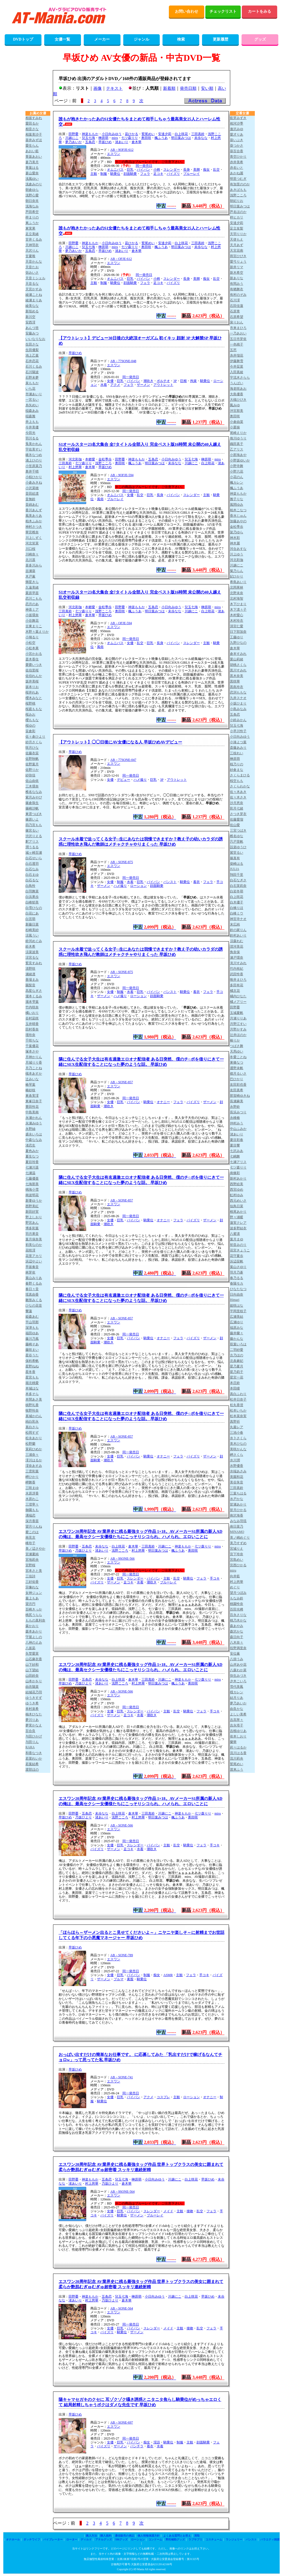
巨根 (183, 381)
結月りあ (236, 1698)
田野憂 (73, 134)
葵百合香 (236, 151)
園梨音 (30, 985)
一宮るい (32, 400)
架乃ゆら (236, 532)
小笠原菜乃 (33, 466)
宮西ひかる (238, 1565)
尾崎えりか (238, 433)
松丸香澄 (236, 1405)
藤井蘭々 (236, 1333)
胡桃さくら (238, 665)
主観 (93, 174)
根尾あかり (238, 1212)
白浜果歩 (32, 897)
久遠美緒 (32, 587)
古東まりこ (33, 626)
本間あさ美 (33, 1399)
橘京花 (235, 991)
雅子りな (236, 499)
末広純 (235, 924)
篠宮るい (32, 830)
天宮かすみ (33, 289)
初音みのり (238, 1245)
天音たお (32, 267)
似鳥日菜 (236, 1206)
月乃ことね (33, 1068)
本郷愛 (90, 459)
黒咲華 (235, 681)
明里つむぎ (238, 179)
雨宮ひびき (238, 256)
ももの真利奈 (35, 1620)
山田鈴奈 (32, 1676)
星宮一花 (236, 1377)
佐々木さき (238, 797)
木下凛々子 (238, 609)
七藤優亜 (32, 1178)
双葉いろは (238, 1344)
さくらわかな (240, 786)
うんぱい (236, 383)
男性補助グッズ (175, 2539)
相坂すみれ (33, 118)
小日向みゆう (112, 134)
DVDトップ (23, 39)
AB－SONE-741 (121, 2077)
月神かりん (33, 1057)
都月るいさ (238, 1073)
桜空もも (236, 781)
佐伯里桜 (32, 670)
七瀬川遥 (32, 1167)
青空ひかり (238, 157)
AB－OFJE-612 (121, 259)
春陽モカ (236, 1283)
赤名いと (236, 168)
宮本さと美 (33, 1571)
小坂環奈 (32, 615)
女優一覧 (62, 39)
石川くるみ (33, 366)
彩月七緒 (236, 808)
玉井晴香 (32, 1024)
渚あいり (121, 142)
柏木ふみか (33, 521)
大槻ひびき (238, 400)
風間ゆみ (236, 505)
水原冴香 (32, 1493)
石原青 (235, 311)
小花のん (236, 477)
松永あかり (33, 1438)
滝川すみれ (238, 963)
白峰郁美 (32, 902)
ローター (71, 2539)
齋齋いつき (33, 665)
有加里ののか (240, 184)
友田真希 (236, 1090)
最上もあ (32, 1598)
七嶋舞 (235, 1156)
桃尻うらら (33, 1615)
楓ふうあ (161, 138)
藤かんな (236, 1339)
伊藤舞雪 (236, 361)
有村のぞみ (238, 295)
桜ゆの (30, 725)
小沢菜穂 (32, 488)
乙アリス (236, 449)
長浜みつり (238, 1112)
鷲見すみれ (33, 963)
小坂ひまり (238, 703)
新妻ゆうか (33, 1201)
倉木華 (137, 142)
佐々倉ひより (35, 737)
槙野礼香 (32, 1405)
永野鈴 (235, 1107)
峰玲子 (30, 1543)
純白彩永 (32, 1421)
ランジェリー (234, 2539)
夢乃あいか (73, 142)
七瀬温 (30, 1173)
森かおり (32, 1626)
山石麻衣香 (33, 1659)
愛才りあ (236, 134)
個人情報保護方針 (149, 2535)
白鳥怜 (30, 886)
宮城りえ (236, 1549)
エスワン (113, 154)
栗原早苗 (32, 593)
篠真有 (235, 858)
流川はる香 (238, 1753)
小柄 (156, 170)
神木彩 (235, 538)
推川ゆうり (238, 438)
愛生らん (32, 145)
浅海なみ (32, 206)
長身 (186, 170)
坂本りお (32, 687)
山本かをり (33, 1681)
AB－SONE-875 (121, 862)
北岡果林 (236, 587)
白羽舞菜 (32, 891)
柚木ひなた (33, 1714)
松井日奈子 (238, 1399)
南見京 (30, 1537)
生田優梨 (32, 350)
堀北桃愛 (32, 1383)
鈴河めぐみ (33, 941)
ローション (138, 886)
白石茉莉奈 (238, 886)
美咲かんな (238, 1449)
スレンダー (171, 170)
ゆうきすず (33, 1698)
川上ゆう (236, 554)
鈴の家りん (238, 930)
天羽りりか (238, 234)
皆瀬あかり (238, 1504)
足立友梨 (236, 228)
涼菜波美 (32, 952)
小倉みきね (33, 482)
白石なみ (32, 869)
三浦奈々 (32, 1455)
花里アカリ (33, 1256)
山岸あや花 (238, 1665)
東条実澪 (32, 1096)
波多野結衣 (238, 1228)
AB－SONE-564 (121, 2308)
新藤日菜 (32, 924)
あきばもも (238, 190)
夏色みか (32, 1151)
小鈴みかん (238, 720)
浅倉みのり (33, 184)
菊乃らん (236, 571)
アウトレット (163, 385)
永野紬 (30, 1129)
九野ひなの (238, 643)
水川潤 (235, 1460)
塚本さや (32, 1051)
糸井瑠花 (236, 355)
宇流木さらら (240, 377)
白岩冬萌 (236, 891)
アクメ (115, 385)
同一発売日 (144, 166)
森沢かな (236, 1631)
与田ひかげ (33, 1736)
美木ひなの (238, 1444)
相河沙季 (236, 123)
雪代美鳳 (236, 1687)
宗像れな (32, 1587)
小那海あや (238, 455)
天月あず (236, 245)
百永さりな (238, 1615)
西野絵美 (236, 1184)
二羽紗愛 (236, 1350)
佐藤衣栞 (32, 753)
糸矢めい (32, 405)
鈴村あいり (238, 935)
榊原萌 (103, 138)
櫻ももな (32, 720)
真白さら (32, 1427)
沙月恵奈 (236, 803)
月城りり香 (33, 1062)
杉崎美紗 (32, 930)
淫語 (156, 2442)
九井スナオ (238, 698)
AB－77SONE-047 (123, 760)
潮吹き (148, 381)
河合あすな (238, 549)
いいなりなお (35, 339)
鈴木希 (30, 946)
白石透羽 (32, 864)
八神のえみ (33, 1642)
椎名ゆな (236, 836)
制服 (103, 174)
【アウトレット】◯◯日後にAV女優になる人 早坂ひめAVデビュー (120, 742)
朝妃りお (236, 201)
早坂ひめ (105, 142)
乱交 (216, 170)
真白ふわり (238, 1394)
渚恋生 (30, 1145)
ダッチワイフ (31, 2539)
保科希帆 (32, 1361)
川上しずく (33, 538)
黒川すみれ (238, 670)
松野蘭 (30, 1444)
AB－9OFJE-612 (121, 150)
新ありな (236, 278)
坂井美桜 (32, 681)
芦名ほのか (238, 212)
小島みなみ (238, 709)
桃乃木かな (238, 1620)
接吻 (190, 2211)
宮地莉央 (32, 1560)
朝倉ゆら (32, 190)
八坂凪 (30, 1648)
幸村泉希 (32, 1709)
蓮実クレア (238, 1223)
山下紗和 (32, 1665)
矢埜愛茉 (32, 1653)
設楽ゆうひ (238, 847)
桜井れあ (32, 692)
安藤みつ (32, 333)
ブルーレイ (191, 174)
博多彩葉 (32, 1228)
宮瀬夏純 (32, 1554)
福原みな (236, 1328)
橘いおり (32, 1013)
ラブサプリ (195, 2539)
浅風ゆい (32, 179)
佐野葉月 (32, 764)
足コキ (158, 174)
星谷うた (32, 1355)
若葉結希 (32, 1764)
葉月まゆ (236, 1239)
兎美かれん (33, 444)
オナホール (13, 2539)
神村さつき (33, 527)
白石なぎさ (238, 880)
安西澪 (30, 322)
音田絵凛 (32, 493)
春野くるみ (33, 1283)
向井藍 (235, 1576)
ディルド (86, 2539)
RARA (30, 1747)
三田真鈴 (198, 134)
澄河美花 (236, 946)
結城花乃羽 (33, 1692)
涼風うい (32, 935)
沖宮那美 (236, 411)
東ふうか (32, 223)
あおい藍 (32, 151)
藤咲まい (32, 1350)
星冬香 (30, 1372)
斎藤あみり (238, 748)
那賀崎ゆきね (240, 1096)
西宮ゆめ (236, 1189)
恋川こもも (33, 598)
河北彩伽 (75, 459)
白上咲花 (181, 134)
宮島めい (236, 1560)
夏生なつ (32, 1156)
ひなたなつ (238, 1289)
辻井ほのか (238, 1035)
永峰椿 (235, 1118)
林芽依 (30, 1272)
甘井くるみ (33, 239)
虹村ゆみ (236, 1195)
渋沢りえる (33, 836)
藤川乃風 (32, 1339)
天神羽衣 (32, 245)
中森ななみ (33, 1140)
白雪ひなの (33, 908)
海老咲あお (238, 389)
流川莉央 (236, 1758)
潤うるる (32, 847)
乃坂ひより (83, 1550)
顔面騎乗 (130, 174)
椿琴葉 (30, 1085)
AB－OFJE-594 (121, 623)
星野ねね (32, 1366)
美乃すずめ (238, 1543)
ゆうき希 (32, 1703)
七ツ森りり (129, 138)
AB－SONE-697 (121, 2422)
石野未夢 (32, 377)
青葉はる (32, 168)
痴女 (206, 170)
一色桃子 (236, 344)
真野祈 (235, 1421)
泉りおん (236, 322)
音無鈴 (30, 499)
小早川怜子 (238, 731)
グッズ (260, 39)
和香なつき (33, 1753)
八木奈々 (236, 1642)
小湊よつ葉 (238, 742)
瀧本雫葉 (32, 1002)
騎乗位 (115, 174)
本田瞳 (235, 1388)
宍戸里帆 (236, 841)
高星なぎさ (33, 991)
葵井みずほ (33, 140)
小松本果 (32, 648)
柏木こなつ (238, 510)
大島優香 (236, 394)
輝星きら (32, 582)
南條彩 (235, 1173)
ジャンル (141, 39)
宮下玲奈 (236, 1554)
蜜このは (32, 1532)
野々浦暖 (236, 1217)
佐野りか (32, 770)
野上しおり (33, 1217)
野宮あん (32, 1223)
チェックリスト (223, 11)
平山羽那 (32, 1322)
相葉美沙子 (33, 134)
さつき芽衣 (238, 814)
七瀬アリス (238, 1162)
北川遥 (30, 560)
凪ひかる (131, 134)
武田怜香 (236, 974)
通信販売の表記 (124, 2535)
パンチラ (136, 2446)
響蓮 (28, 1311)
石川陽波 (32, 372)
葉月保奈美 (33, 1239)
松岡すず (32, 1433)
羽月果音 (32, 1234)
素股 (130, 1979)
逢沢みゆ (236, 129)
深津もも (32, 1328)
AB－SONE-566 (121, 1691)
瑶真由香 (32, 1294)
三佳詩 (30, 1576)
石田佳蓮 (236, 306)
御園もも (32, 1510)
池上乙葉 (32, 355)
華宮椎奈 (32, 532)
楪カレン (236, 1692)
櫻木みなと (33, 698)
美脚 (196, 170)
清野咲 (30, 969)
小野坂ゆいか (240, 460)
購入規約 (105, 2535)
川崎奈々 (32, 554)
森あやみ (236, 1626)
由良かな (236, 1709)
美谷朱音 (236, 1482)
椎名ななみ (33, 792)
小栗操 (235, 427)
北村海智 (236, 598)
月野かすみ (238, 1029)
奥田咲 (146, 138)
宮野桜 (30, 1565)
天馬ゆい (236, 1051)
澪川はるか (33, 1460)
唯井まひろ (238, 980)
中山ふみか (238, 1129)
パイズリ (173, 174)
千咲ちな (32, 1040)
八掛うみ (236, 1659)
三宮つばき (238, 830)
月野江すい (238, 1024)
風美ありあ (33, 516)
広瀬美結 (236, 1317)
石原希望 (236, 317)
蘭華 (233, 1742)
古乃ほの (236, 1355)
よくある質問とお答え (177, 2535)
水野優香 (236, 1466)
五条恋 (90, 142)
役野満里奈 (238, 1648)
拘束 (193, 381)
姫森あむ (32, 1317)
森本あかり (33, 1631)
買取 (197, 2535)
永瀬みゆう (33, 1123)
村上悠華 (75, 467)
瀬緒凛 (30, 974)
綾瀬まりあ (33, 300)
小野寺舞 (236, 466)
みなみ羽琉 (238, 1521)
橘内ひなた (238, 996)
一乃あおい (238, 333)
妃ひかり (236, 576)
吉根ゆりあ (238, 1731)
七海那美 (32, 1184)
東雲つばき (33, 814)
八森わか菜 (238, 1670)
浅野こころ (103, 463)
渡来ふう (236, 1769)
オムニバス (115, 170)
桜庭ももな (33, 709)
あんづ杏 (32, 328)
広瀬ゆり (236, 1322)
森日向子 (236, 1637)
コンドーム (155, 2539)
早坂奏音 (32, 1267)
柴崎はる (236, 864)
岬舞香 (30, 1482)
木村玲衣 (236, 621)
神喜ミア (32, 609)
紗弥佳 (30, 775)
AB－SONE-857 (121, 1082)
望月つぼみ (238, 1593)
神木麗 (235, 543)
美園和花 (236, 1477)
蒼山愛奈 (32, 173)
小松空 (30, 643)
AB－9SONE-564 (122, 2191)
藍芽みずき (238, 118)
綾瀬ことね (33, 295)
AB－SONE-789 (121, 1955)
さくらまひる (240, 775)
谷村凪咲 (32, 1018)
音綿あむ (32, 505)
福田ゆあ (32, 1333)
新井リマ (236, 267)
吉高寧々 (236, 1720)
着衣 (196, 882)
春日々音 (32, 1289)
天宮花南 (236, 250)
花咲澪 (30, 1250)
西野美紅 (32, 1206)
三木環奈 (32, 786)
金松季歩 (105, 459)
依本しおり (238, 1736)
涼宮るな (32, 957)
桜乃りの (236, 764)
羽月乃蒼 (236, 1272)
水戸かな (236, 1499)
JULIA (234, 869)
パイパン (143, 170)
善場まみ (32, 980)
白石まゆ (32, 875)
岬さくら (236, 1455)
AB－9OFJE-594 (121, 475)
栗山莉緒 (236, 659)
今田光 (30, 433)
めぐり (235, 1587)
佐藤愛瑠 (236, 819)
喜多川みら (33, 565)
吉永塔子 (236, 1725)
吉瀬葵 (30, 571)
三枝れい (236, 753)
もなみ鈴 (236, 1598)
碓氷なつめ (33, 455)
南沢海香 (236, 1515)
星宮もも (32, 1377)
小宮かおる (33, 654)
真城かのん (33, 1416)
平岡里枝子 (238, 1311)
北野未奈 (236, 593)
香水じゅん (238, 516)
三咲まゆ (32, 1488)
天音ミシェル (35, 278)
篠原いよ (32, 819)
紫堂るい (236, 853)
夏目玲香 (32, 1162)
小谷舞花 (32, 621)
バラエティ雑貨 (270, 2539)
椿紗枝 (30, 1090)
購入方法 (91, 2535)
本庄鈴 (235, 1383)
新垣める (32, 311)
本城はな (32, 1388)
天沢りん (32, 250)
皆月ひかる (238, 1510)
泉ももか (32, 383)
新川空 (30, 317)
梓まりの (32, 217)
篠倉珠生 (32, 803)
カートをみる (259, 11)
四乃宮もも (33, 825)
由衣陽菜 (32, 1687)
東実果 (30, 228)
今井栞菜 (236, 366)
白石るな (32, 880)
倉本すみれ (238, 654)
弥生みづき (238, 1676)
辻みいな (32, 1079)
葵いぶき (236, 140)
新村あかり (238, 1178)
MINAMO (237, 1532)
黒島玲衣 (236, 687)
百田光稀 (236, 1609)
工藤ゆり (236, 637)
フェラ (145, 174)
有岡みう (236, 284)
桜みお (30, 714)
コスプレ (163, 2097)
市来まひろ (238, 328)
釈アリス (32, 841)
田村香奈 (32, 1029)
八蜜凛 (235, 1234)
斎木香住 (32, 659)
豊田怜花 (32, 1107)
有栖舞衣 (236, 289)
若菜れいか (33, 1758)
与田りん (32, 1742)
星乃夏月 (236, 1366)
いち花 (30, 389)
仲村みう (236, 1123)
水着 (103, 385)
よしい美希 (238, 1714)
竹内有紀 (236, 969)
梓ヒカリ (236, 217)
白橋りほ (236, 908)
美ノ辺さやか (35, 1549)
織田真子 (236, 444)
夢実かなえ (33, 1725)
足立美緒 (32, 234)
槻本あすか (33, 1073)
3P (175, 381)
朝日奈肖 (32, 201)
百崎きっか (33, 1609)
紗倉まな (236, 770)
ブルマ (119, 1979)
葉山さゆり (238, 1267)
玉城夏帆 (236, 1013)
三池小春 (236, 1433)
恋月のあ (32, 604)
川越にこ (71, 138)
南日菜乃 (236, 1526)
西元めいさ (238, 1201)
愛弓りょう (238, 261)
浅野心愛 (32, 195)
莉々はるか (238, 1747)
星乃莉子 (236, 1372)
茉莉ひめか (33, 1449)
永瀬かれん (33, 1118)
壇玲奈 (30, 1035)
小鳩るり (32, 637)
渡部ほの (32, 1769)
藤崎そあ (32, 1344)
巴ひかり (236, 1079)
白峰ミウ (236, 913)
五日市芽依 (238, 339)
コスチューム (214, 2539)
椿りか (235, 1040)
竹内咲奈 (32, 1007)
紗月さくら (33, 742)
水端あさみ (238, 1471)
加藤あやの (238, 521)
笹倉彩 (30, 731)
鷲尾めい (148, 134)
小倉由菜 (236, 422)
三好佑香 (32, 1582)
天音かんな (33, 261)
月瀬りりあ (238, 1018)
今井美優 (32, 427)
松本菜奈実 (238, 1416)
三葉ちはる (238, 1493)
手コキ (215, 1578)
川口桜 (30, 549)
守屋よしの (33, 1637)
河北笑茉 (32, 543)
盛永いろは (33, 1134)
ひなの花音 (33, 1305)
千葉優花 (32, 1046)
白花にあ (32, 913)
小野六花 (236, 471)
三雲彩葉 (32, 1471)
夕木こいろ (238, 1681)
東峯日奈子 (33, 1101)
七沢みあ (236, 1151)
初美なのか (33, 1245)
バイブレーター (53, 2539)
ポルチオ (163, 381)
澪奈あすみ (33, 1466)
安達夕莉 (164, 134)
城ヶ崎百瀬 (33, 853)
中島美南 (32, 1112)
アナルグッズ (103, 2539)
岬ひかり (32, 1477)
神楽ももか (90, 134)
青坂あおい (33, 157)
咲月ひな (32, 748)
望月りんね (33, 1526)
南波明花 (32, 1195)
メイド (168, 2211)
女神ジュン (33, 1593)
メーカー (102, 39)
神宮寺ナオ (238, 919)
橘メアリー (238, 1002)
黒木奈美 (236, 676)
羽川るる (32, 438)
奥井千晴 (32, 471)
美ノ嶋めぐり (240, 1537)
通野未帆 (236, 1068)
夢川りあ (32, 1720)
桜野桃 (30, 703)
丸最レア (236, 1427)
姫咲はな (236, 1305)
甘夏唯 (30, 256)
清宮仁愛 (236, 626)
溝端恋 (30, 1515)
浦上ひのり (33, 460)
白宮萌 (30, 919)
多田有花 (236, 985)
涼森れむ (236, 941)
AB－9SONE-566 (122, 1558)
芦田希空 (32, 212)
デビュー (123, 780)
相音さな (32, 129)
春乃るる (236, 1278)
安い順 (207, 88)
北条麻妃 (236, 1361)
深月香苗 (32, 1521)
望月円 (30, 1604)
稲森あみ (32, 411)
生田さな (32, 344)
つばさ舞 (236, 1046)
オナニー (163, 1102)
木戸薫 (30, 576)
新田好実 (32, 1212)
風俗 (100, 499)
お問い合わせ (186, 11)
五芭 (233, 350)
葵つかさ (236, 145)
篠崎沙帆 (32, 808)
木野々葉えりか (37, 632)
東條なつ (236, 1062)
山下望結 (32, 1670)
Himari (234, 1300)
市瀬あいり (33, 394)
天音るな (32, 284)
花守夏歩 (236, 1256)
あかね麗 (236, 173)
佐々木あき (238, 792)
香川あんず (33, 510)
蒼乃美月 (32, 162)
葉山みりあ (33, 1278)
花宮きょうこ (240, 1250)
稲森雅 (30, 416)
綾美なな (32, 306)
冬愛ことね (238, 1057)
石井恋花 (32, 361)
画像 (97, 88)
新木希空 (236, 273)
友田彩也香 (238, 1085)
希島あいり (238, 582)
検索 (181, 39)
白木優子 (236, 902)
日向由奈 (236, 1294)
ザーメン (143, 385)
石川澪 (235, 300)
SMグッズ (121, 2539)
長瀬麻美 (236, 1101)
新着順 (169, 88)
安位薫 (235, 1653)
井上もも (32, 422)
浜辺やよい (33, 1261)
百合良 (30, 1731)
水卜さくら (238, 1438)
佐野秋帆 (32, 759)
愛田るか (32, 123)
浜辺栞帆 (236, 1261)
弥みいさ (32, 273)
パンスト (170, 882)
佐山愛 (235, 825)
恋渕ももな (238, 692)
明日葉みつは (181, 138)
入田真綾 (236, 372)
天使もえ (236, 239)
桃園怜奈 (236, 1604)
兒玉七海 (88, 138)
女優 (110, 381)
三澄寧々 (32, 1504)
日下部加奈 (238, 632)
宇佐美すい (33, 449)
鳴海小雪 (32, 1189)
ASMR (168, 1975)
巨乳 (130, 170)
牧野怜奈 (32, 1410)
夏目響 (235, 1145)
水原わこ (32, 1499)
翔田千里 (236, 875)
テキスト (114, 88)
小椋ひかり (33, 477)
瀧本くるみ (33, 996)
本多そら (32, 1394)
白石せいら (33, 858)
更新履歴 (220, 39)
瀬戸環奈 (236, 957)
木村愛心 (236, 615)
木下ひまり (238, 604)
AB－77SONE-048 (123, 361)
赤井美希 (236, 162)
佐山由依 (32, 781)
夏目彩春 (236, 1140)
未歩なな (201, 138)
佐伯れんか (33, 676)
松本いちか (238, 1410)
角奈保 (235, 952)
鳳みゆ (235, 405)
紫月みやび (33, 797)
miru (115, 138)
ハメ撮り (140, 780)
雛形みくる (33, 1300)
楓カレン (236, 482)
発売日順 (188, 88)
